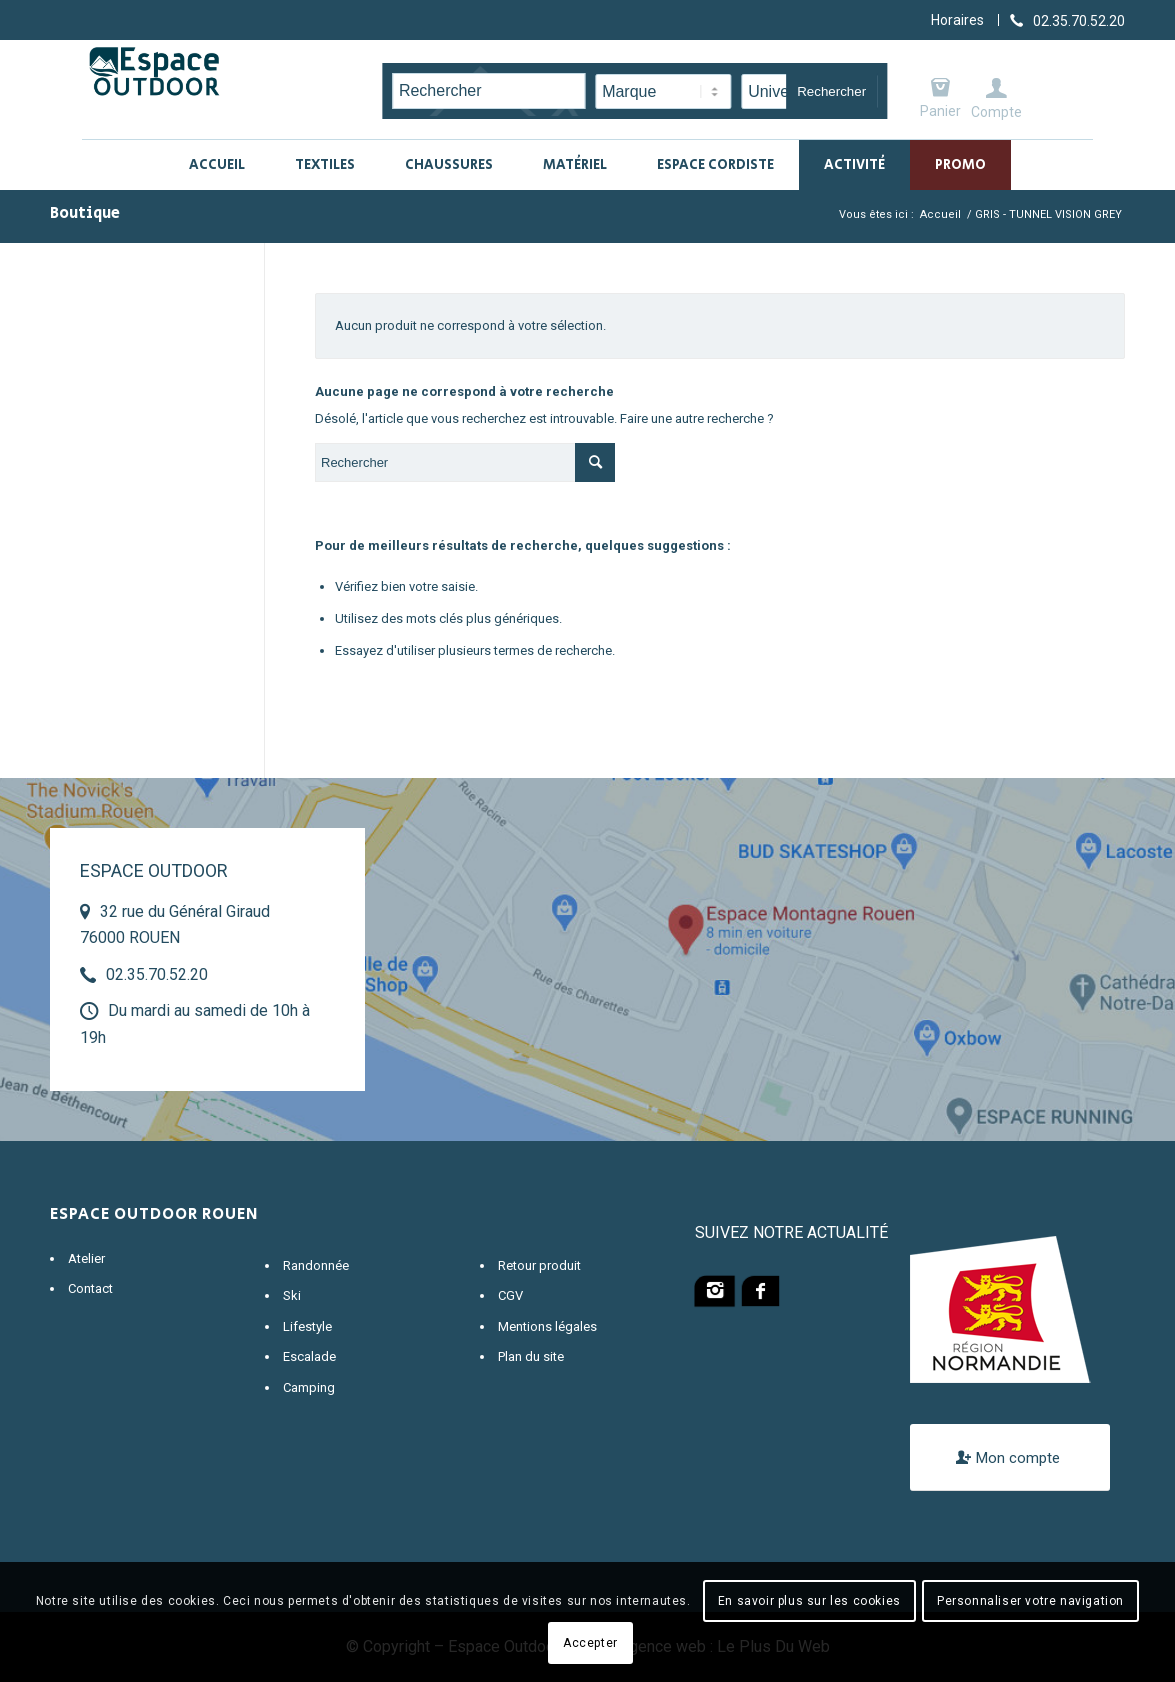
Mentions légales (547, 1326)
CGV (510, 1295)
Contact (90, 1288)
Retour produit (539, 1265)
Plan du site (531, 1356)
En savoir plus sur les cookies (809, 1601)
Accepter (590, 1643)
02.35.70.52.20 (157, 974)
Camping (309, 1387)
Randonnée (316, 1265)
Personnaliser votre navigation (1030, 1601)
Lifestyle (307, 1326)
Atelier (86, 1258)
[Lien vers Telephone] (1067, 20)
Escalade (309, 1356)
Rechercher (831, 91)
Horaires (957, 20)
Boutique (85, 213)
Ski (292, 1295)
